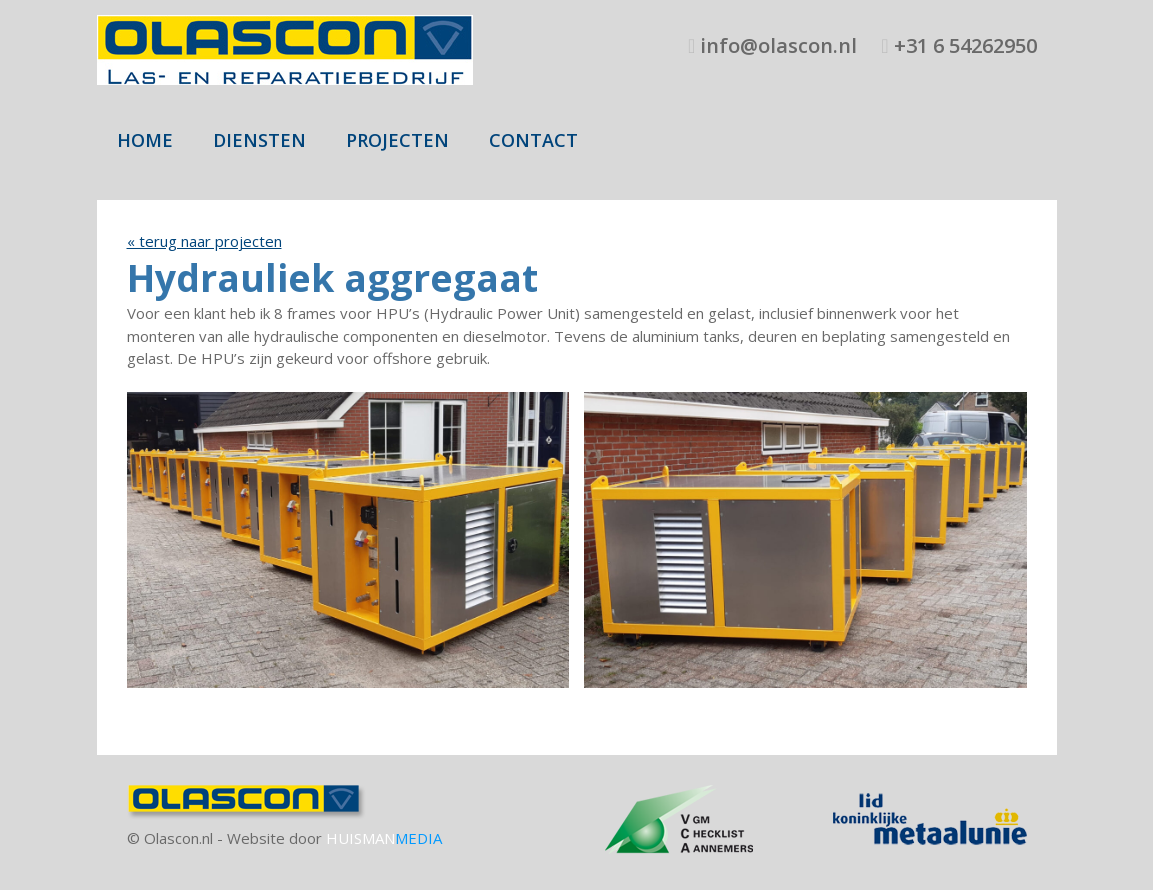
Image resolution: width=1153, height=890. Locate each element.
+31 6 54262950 (963, 45)
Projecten (397, 140)
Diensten (259, 140)
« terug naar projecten (204, 241)
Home (145, 140)
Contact (533, 140)
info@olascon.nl (776, 45)
